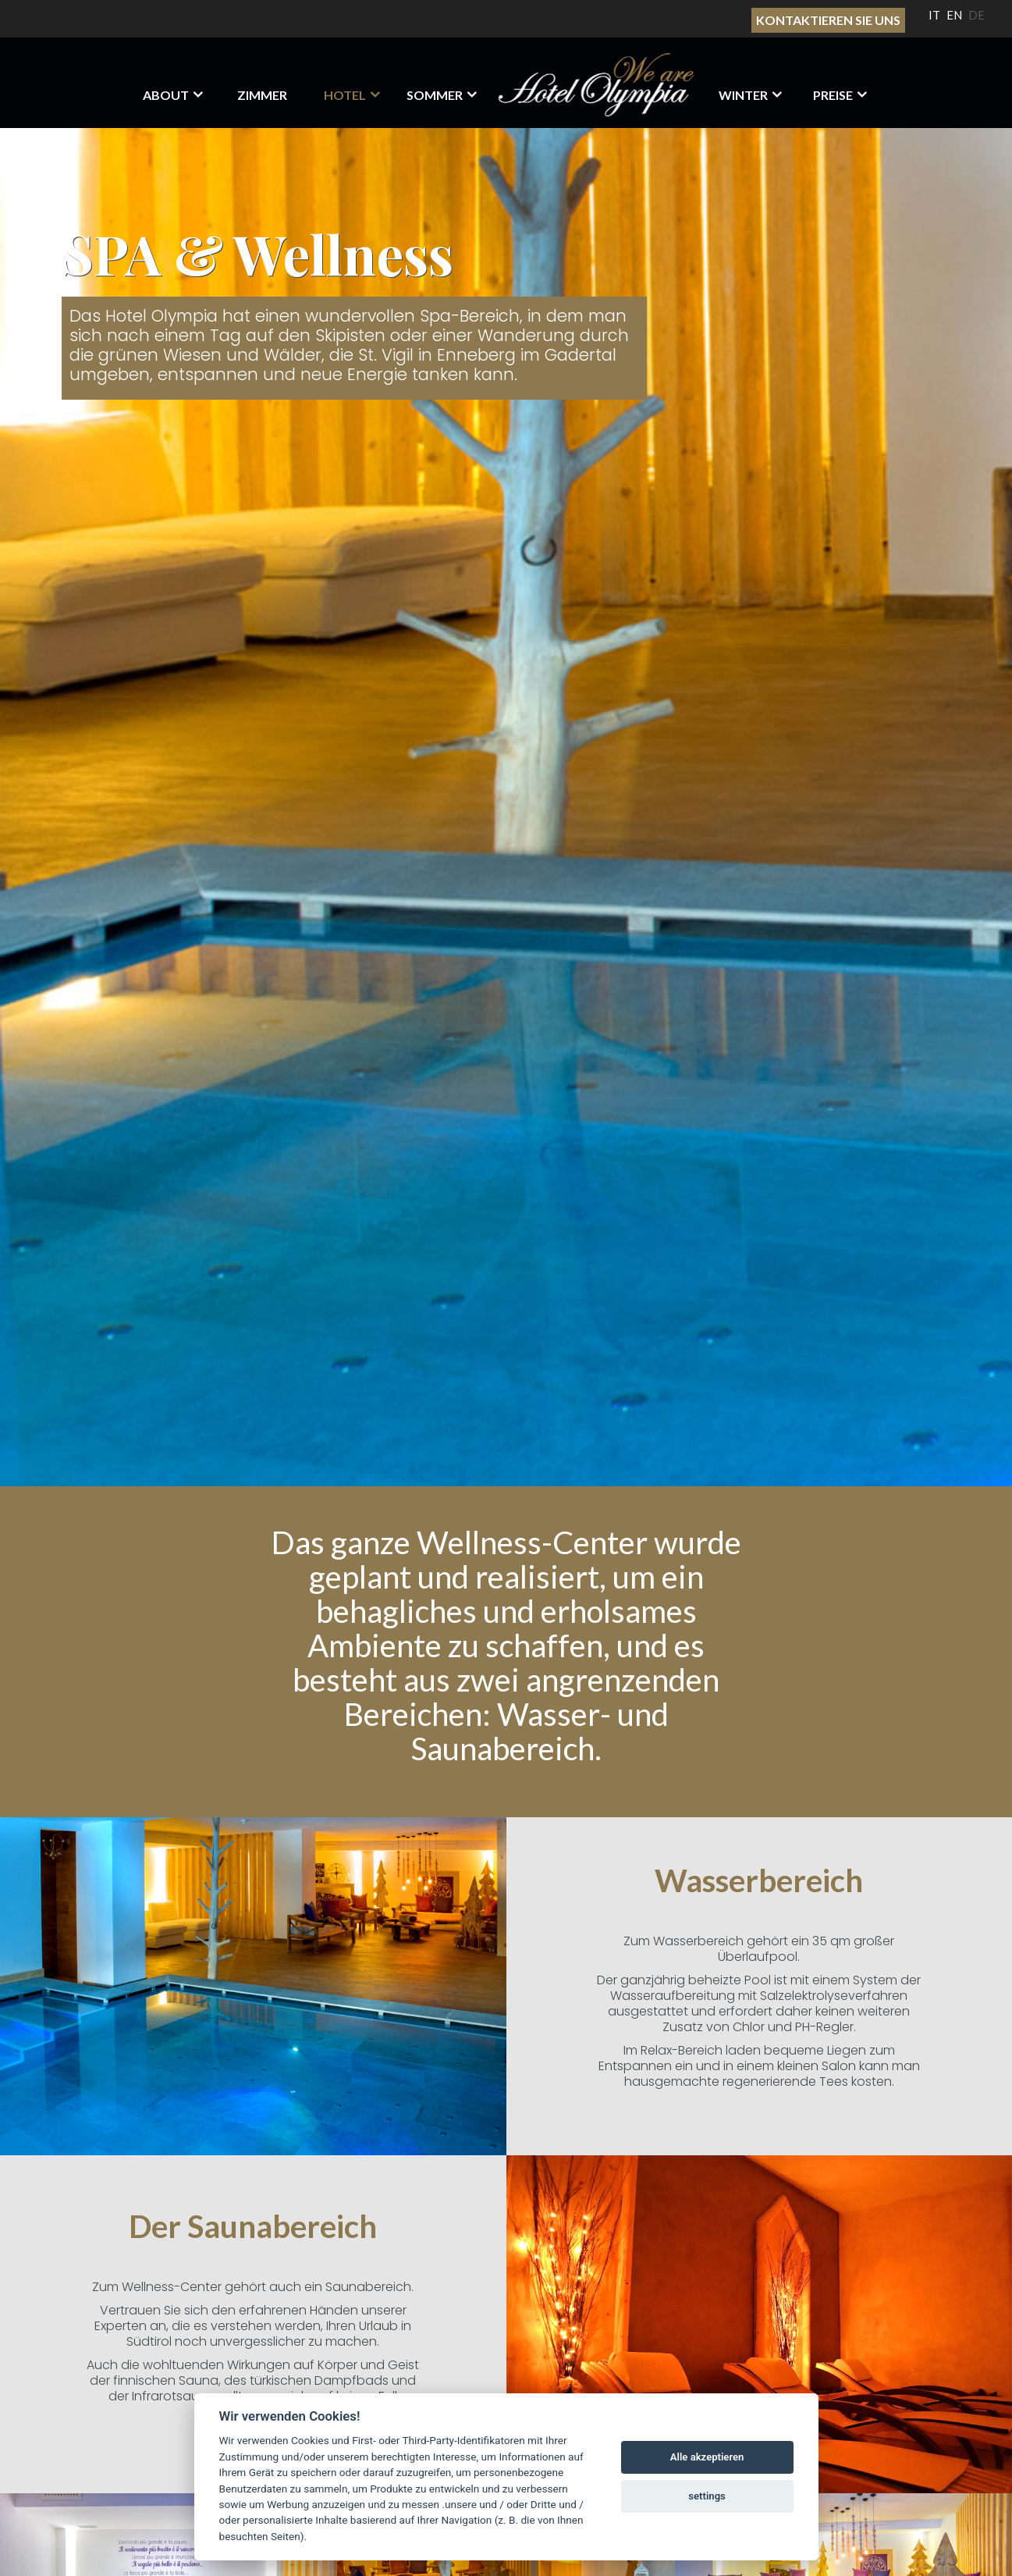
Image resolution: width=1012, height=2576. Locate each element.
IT (934, 15)
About (166, 94)
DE (976, 15)
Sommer (435, 94)
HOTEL (345, 94)
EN (954, 15)
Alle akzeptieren (707, 2457)
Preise (833, 94)
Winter (743, 94)
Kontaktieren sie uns (828, 19)
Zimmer (262, 94)
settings (707, 2496)
